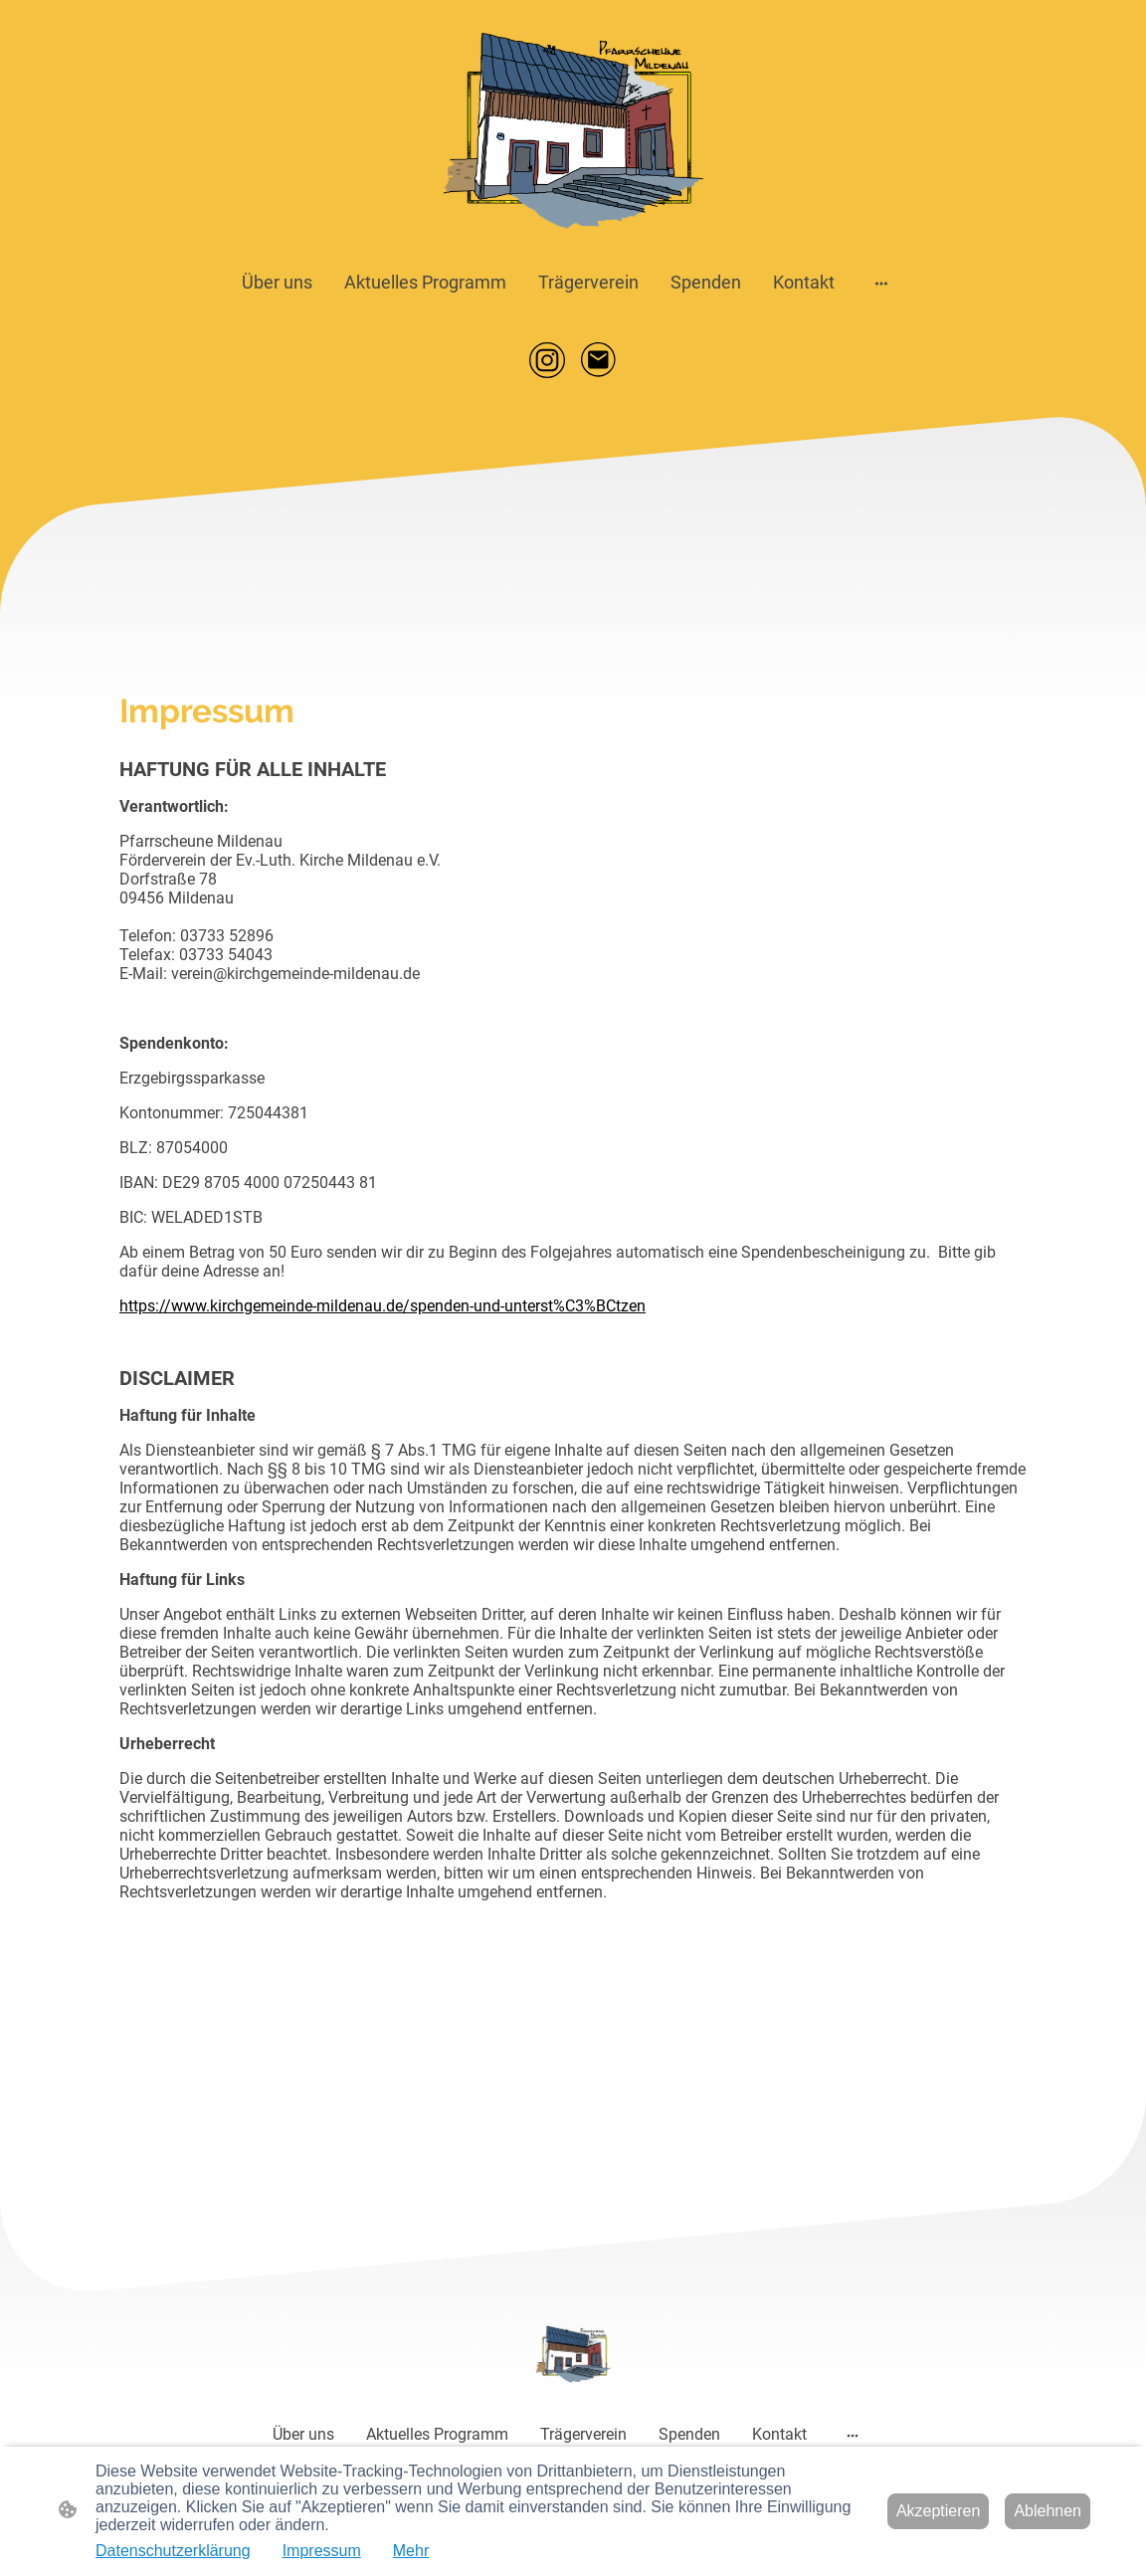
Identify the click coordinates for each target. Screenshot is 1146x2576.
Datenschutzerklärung (173, 2550)
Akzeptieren (938, 2510)
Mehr (411, 2550)
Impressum (322, 2550)
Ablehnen (1047, 2510)
